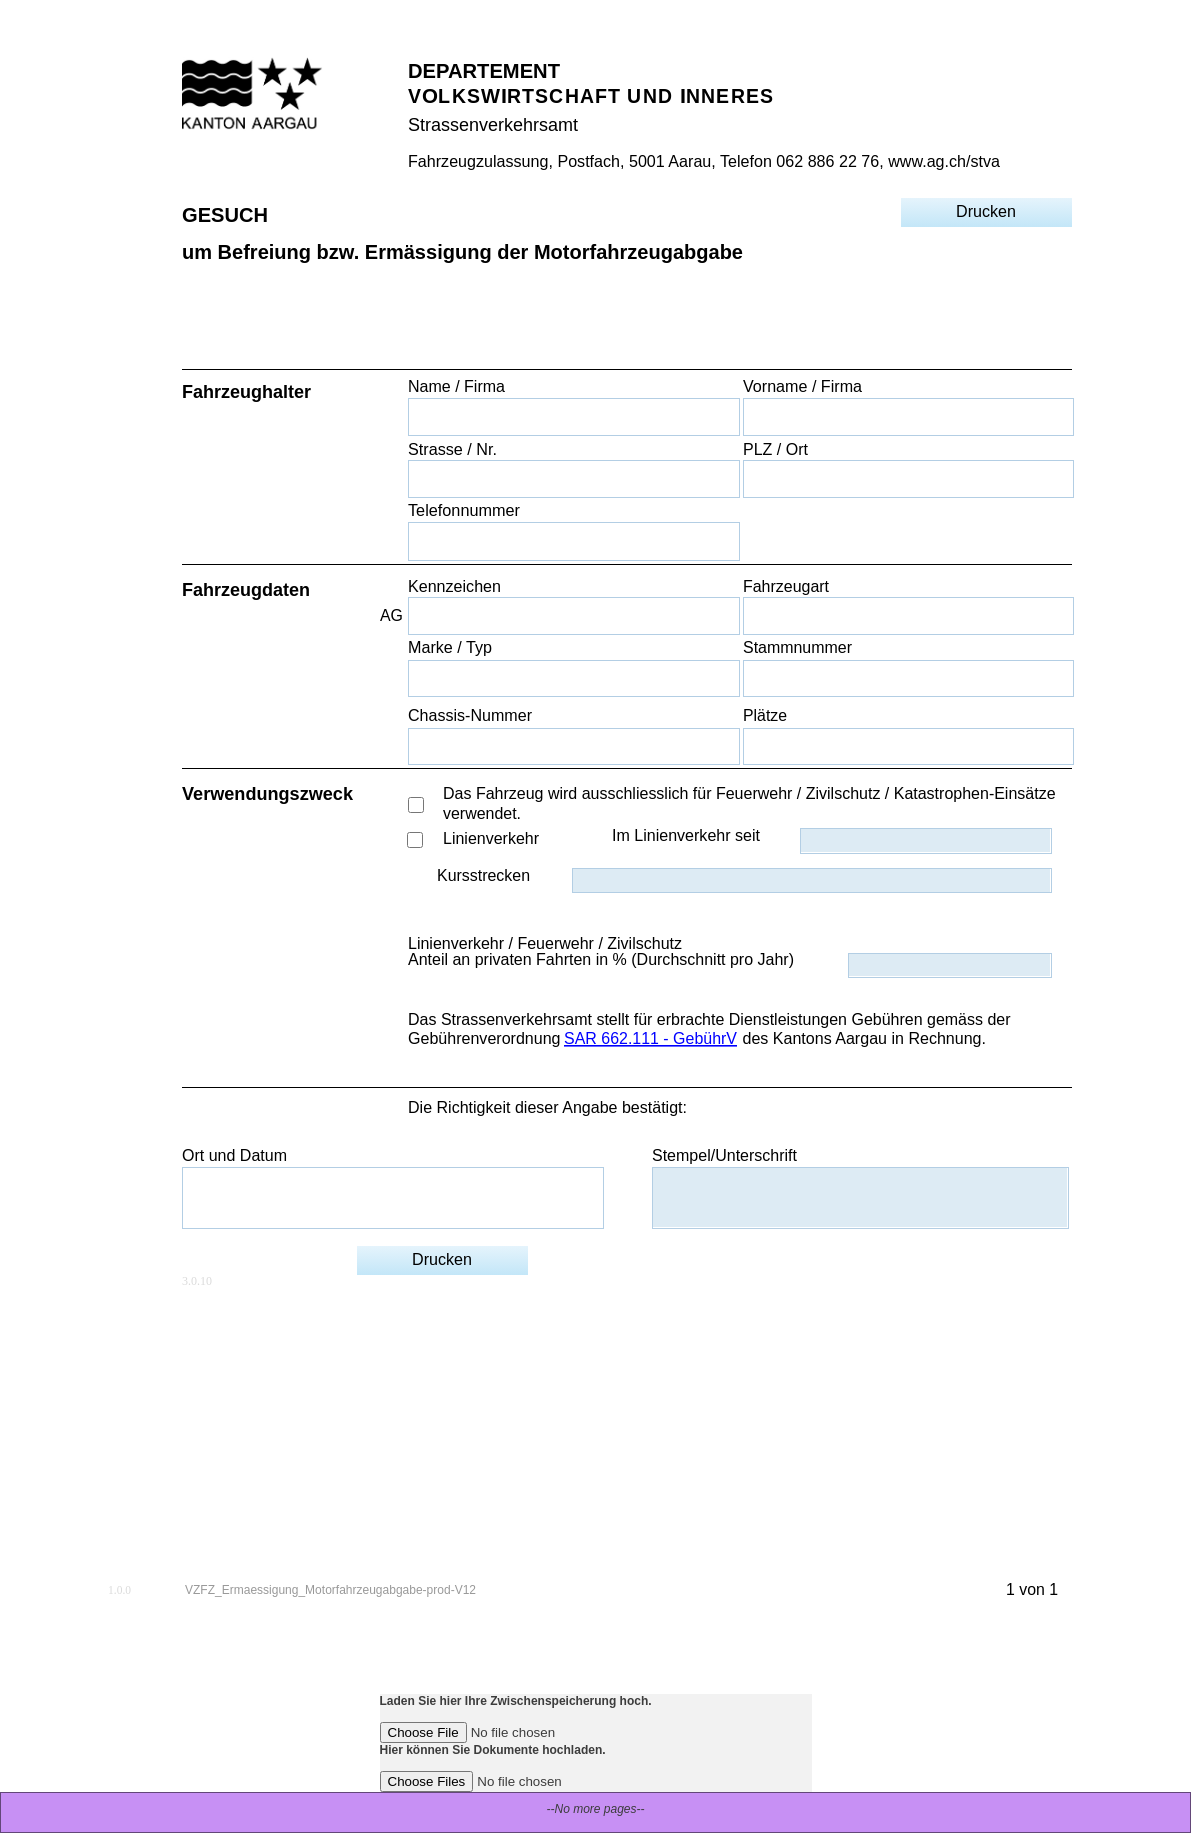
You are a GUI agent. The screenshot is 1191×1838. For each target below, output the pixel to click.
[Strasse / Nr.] (573, 479)
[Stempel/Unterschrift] (860, 1197)
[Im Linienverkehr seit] (925, 840)
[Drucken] (986, 212)
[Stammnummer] (908, 678)
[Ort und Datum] (393, 1197)
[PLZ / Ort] (908, 479)
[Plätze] (908, 746)
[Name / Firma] (573, 417)
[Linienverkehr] (415, 840)
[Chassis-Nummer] (573, 746)
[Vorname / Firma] (908, 417)
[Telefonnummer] (573, 541)
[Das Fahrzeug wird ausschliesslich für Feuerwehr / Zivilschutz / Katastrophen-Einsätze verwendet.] (416, 805)
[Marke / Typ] (573, 678)
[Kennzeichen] (573, 615)
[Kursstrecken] (811, 880)
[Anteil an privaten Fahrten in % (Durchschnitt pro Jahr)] (949, 965)
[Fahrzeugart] (908, 615)
